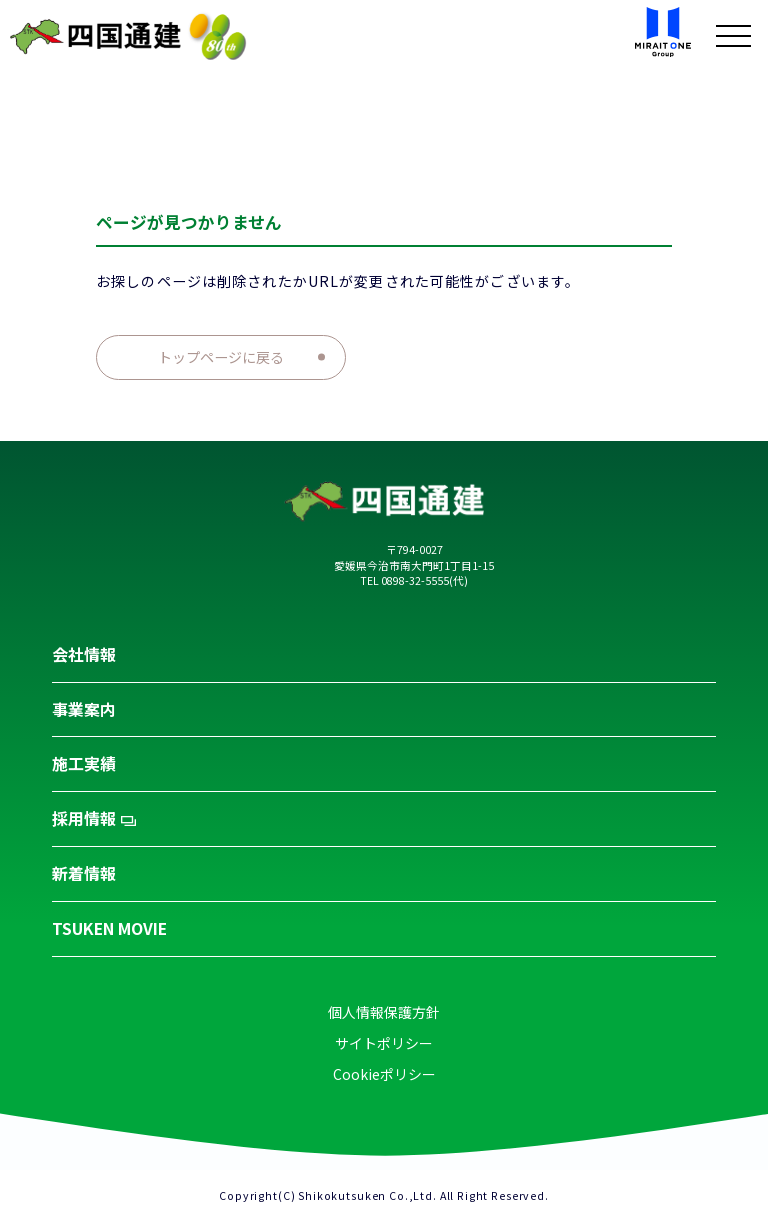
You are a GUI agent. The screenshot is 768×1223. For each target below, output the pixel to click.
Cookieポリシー (384, 1074)
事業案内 (84, 709)
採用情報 (94, 818)
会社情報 (84, 654)
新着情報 (84, 873)
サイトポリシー (384, 1043)
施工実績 (84, 763)
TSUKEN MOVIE (109, 928)
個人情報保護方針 (384, 1012)
